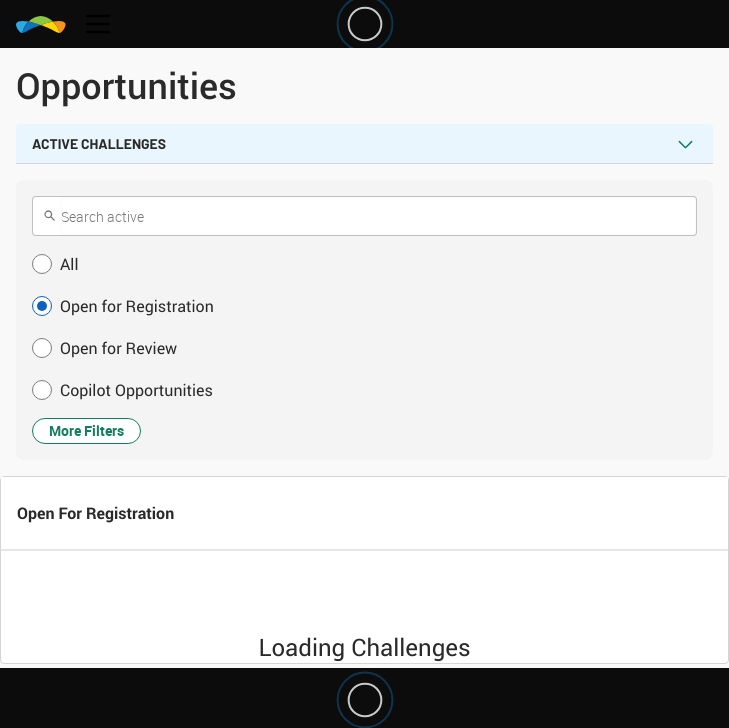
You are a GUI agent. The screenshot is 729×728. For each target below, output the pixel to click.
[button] (364, 264)
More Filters (86, 430)
